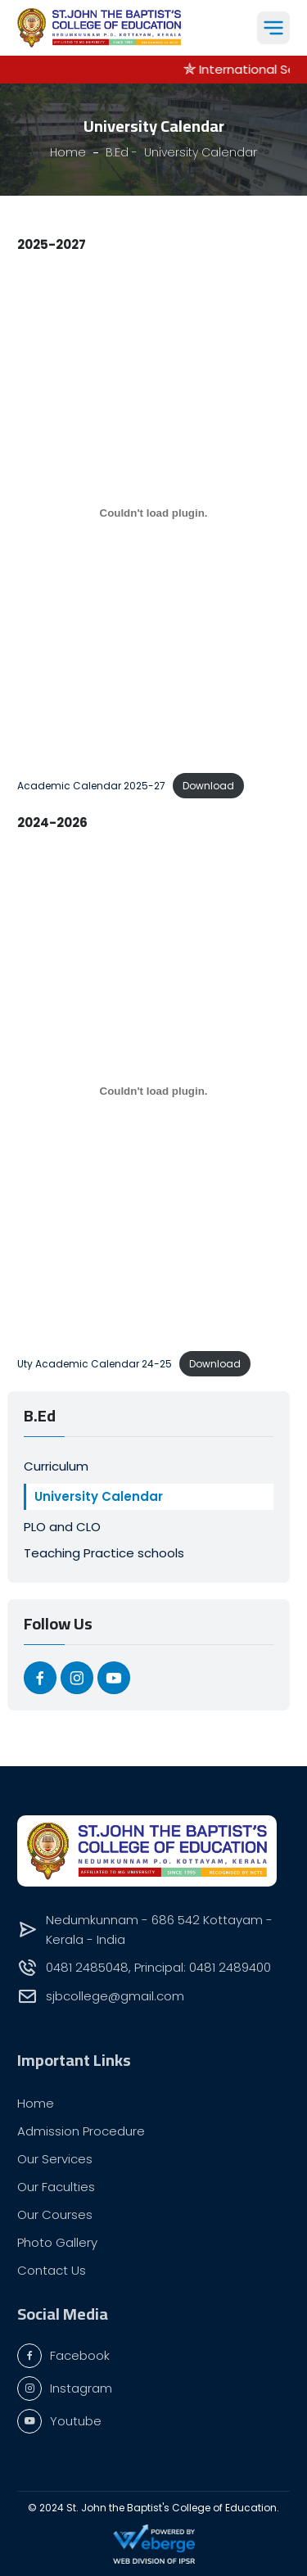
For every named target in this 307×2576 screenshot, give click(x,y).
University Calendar (98, 1496)
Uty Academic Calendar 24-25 (94, 1364)
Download (208, 786)
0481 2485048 (87, 1967)
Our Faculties (56, 2186)
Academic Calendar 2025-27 (91, 786)
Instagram (64, 2388)
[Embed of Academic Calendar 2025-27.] (153, 513)
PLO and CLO (62, 1526)
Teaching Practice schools (104, 1552)
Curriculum (56, 1466)
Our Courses (55, 2214)
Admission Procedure (81, 2131)
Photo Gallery (57, 2242)
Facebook (63, 2355)
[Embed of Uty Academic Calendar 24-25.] (153, 1091)
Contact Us (51, 2270)
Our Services (55, 2158)
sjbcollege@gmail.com (115, 1995)
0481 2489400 (230, 1967)
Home (35, 2103)
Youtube (59, 2421)
